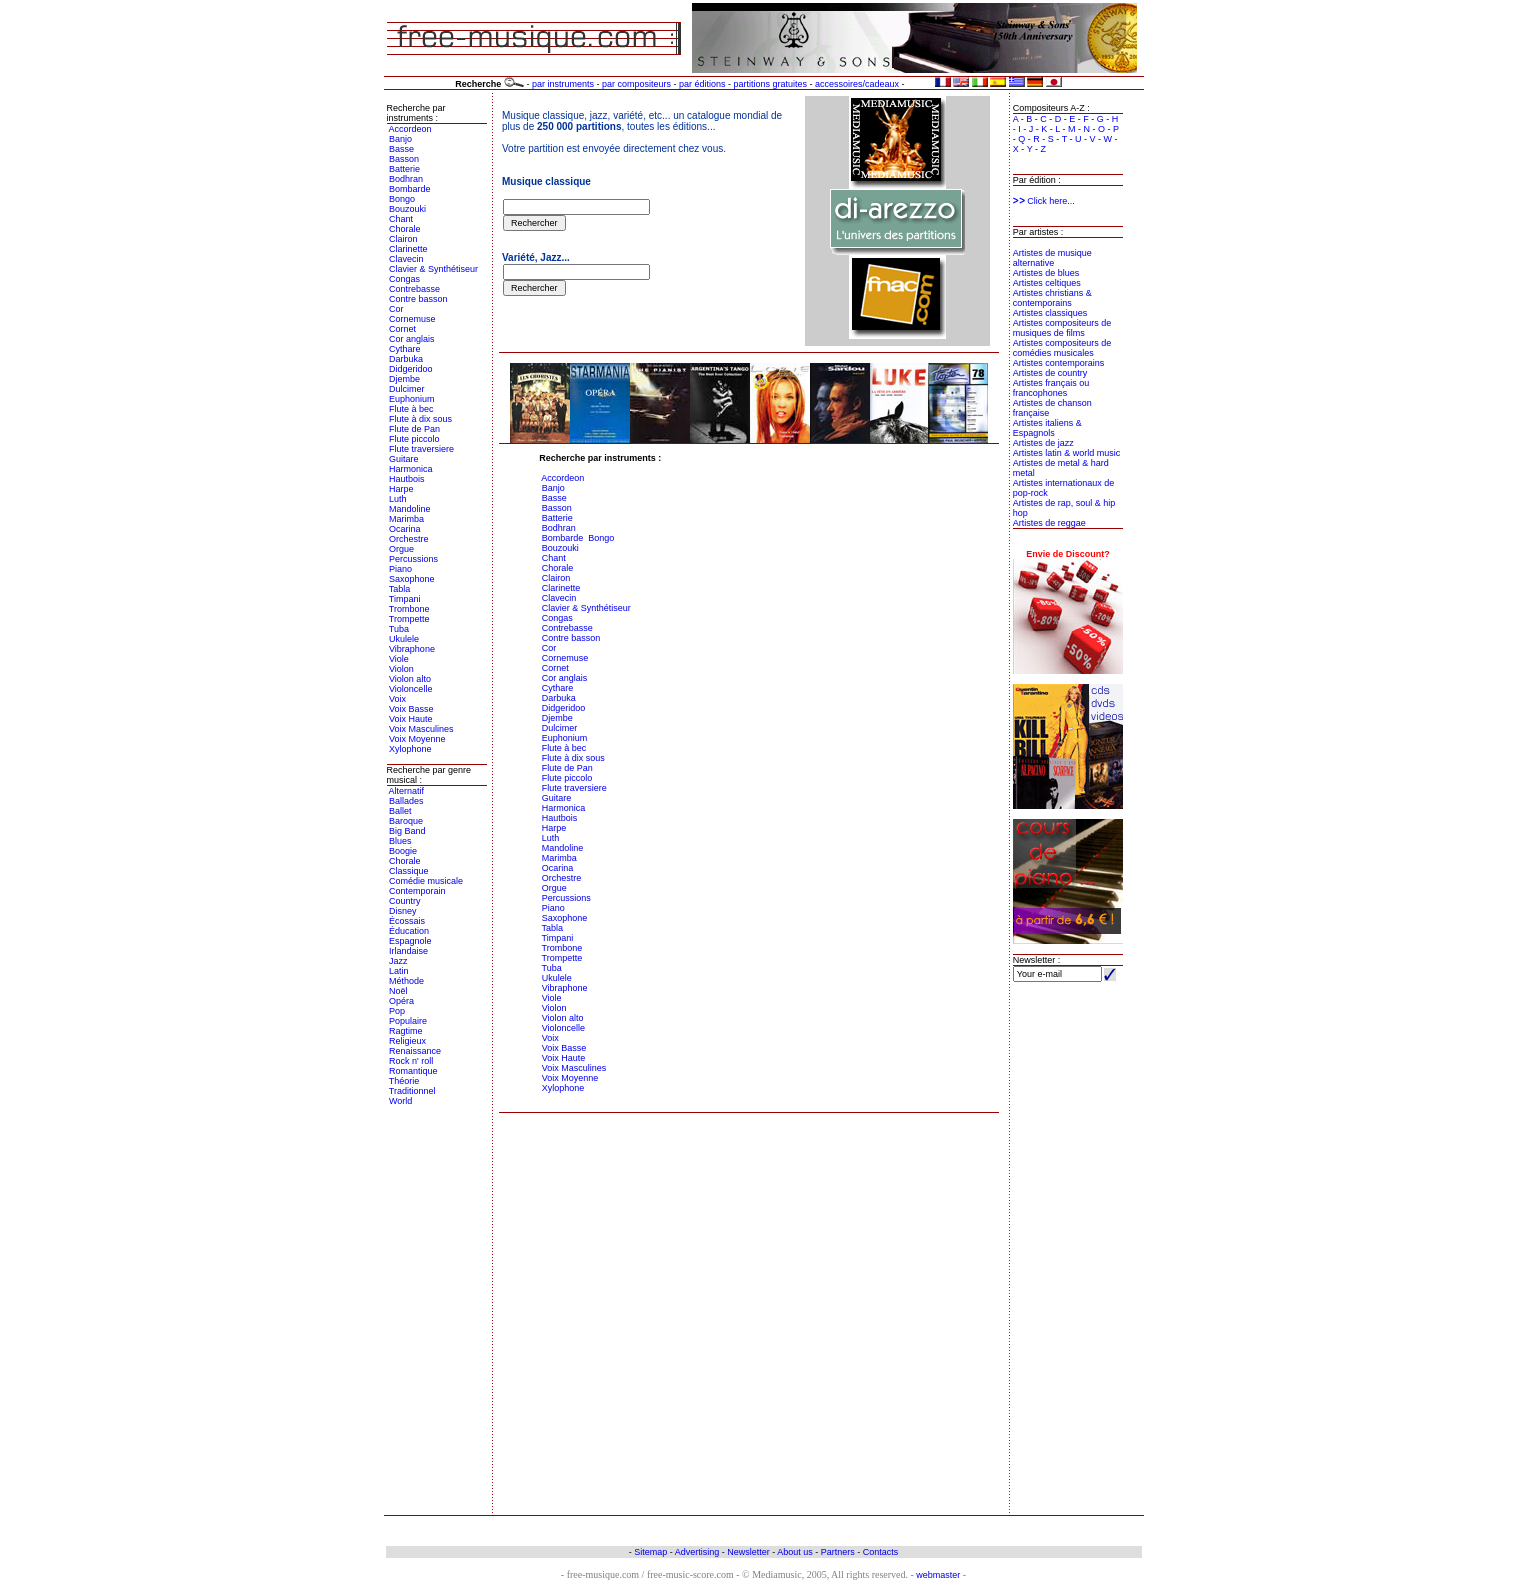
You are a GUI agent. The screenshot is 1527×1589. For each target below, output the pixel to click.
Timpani (405, 599)
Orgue (401, 549)
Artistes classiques (1050, 313)
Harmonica (411, 469)
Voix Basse (411, 709)
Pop (397, 1011)
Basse (401, 149)
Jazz (398, 961)
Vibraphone (412, 649)
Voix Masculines (421, 729)
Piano (400, 569)
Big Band (407, 831)
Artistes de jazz (1043, 443)
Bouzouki (407, 209)
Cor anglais (412, 339)
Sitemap (650, 1552)
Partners (838, 1552)
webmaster (938, 1575)
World (400, 1101)
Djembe (404, 379)
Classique (409, 871)
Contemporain (417, 891)
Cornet (402, 329)
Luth (398, 499)
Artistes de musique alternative (1052, 258)
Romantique (413, 1071)
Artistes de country (1050, 373)
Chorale (405, 229)
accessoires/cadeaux (857, 84)
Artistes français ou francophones (1051, 388)
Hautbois (407, 479)
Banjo (400, 139)
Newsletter (748, 1552)
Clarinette (408, 249)
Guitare (404, 459)
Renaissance (415, 1051)
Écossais (407, 921)
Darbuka (406, 359)
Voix (397, 699)
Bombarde (410, 189)
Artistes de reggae (1049, 523)
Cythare (405, 349)
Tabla (400, 589)
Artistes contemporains (1059, 363)
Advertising (697, 1552)
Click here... (1044, 201)
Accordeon (410, 129)
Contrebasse (414, 289)
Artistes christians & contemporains (1052, 298)
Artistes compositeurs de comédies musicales (1062, 348)
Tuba (399, 629)
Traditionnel (412, 1091)
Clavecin (406, 259)
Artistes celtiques (1047, 283)
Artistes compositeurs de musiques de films (1062, 328)
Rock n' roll (411, 1061)
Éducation (409, 931)
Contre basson (418, 299)
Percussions (413, 559)
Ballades (406, 801)
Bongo (402, 199)
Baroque (406, 821)
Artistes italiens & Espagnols (1047, 428)
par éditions (702, 84)
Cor (396, 309)
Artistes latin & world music (1067, 453)
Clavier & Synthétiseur (433, 269)
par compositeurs (636, 84)
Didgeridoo (411, 369)
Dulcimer (407, 389)
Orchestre (409, 539)
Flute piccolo (414, 439)
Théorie (404, 1081)
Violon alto (410, 679)
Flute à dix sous (420, 419)
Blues (400, 841)
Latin (399, 971)
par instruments (563, 84)
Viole (399, 659)
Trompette (409, 619)
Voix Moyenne (417, 739)
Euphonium (412, 399)
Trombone (409, 609)
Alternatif (407, 791)
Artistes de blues (1046, 273)
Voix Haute (411, 719)
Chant (401, 219)
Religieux (407, 1041)
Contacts (881, 1552)
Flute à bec (411, 409)
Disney (403, 911)
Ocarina (405, 529)
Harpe (401, 489)
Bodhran (406, 179)
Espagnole (410, 941)
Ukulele (404, 639)
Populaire (408, 1021)
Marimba (406, 519)
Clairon (403, 239)
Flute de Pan (414, 429)
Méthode (406, 981)
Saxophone (412, 579)
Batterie (404, 169)
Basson (404, 159)
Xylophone (410, 749)
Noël (398, 991)
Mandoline (410, 509)
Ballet (400, 811)
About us (795, 1552)
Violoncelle (410, 689)
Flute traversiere (421, 449)
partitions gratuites (770, 84)
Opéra (401, 1001)
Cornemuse (412, 319)
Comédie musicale (426, 881)
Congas (404, 279)
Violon (401, 669)
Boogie (403, 851)
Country (405, 901)
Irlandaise (408, 951)
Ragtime (406, 1031)
